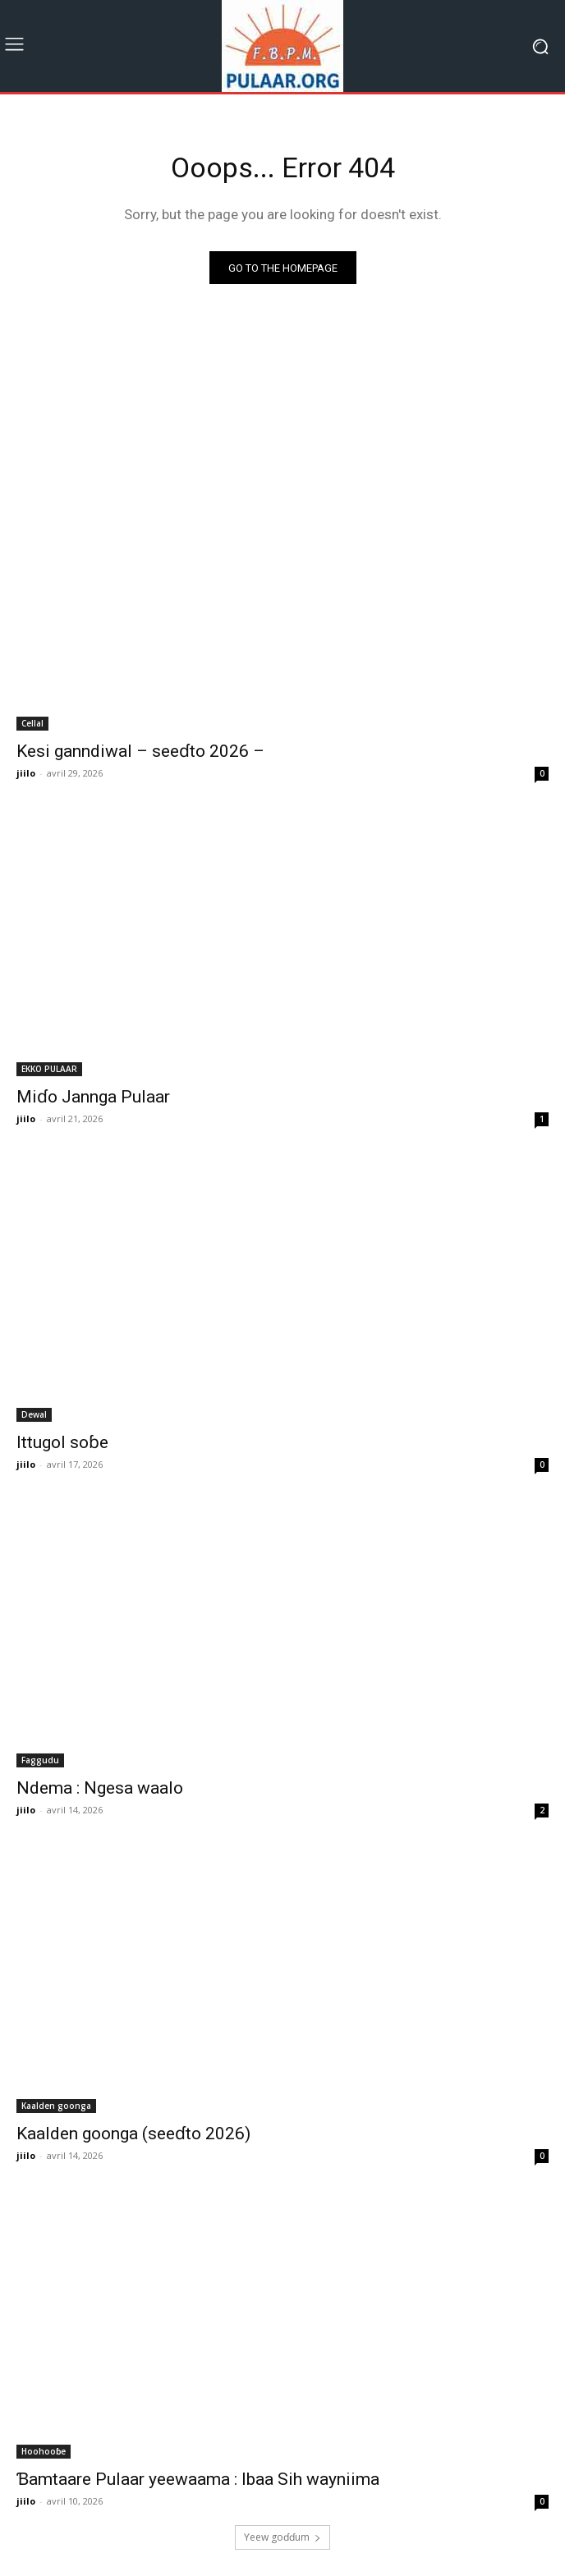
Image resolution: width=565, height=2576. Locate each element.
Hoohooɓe (43, 2451)
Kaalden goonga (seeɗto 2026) (133, 2133)
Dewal (34, 1414)
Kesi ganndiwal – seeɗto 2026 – (140, 751)
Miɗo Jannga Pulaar (93, 1097)
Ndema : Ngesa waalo (99, 1788)
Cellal (32, 723)
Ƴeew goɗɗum (282, 2537)
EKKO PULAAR (49, 1069)
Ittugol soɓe (62, 1442)
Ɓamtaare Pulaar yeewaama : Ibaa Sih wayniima (197, 2479)
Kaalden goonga (56, 2105)
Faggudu (40, 1760)
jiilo (25, 773)
